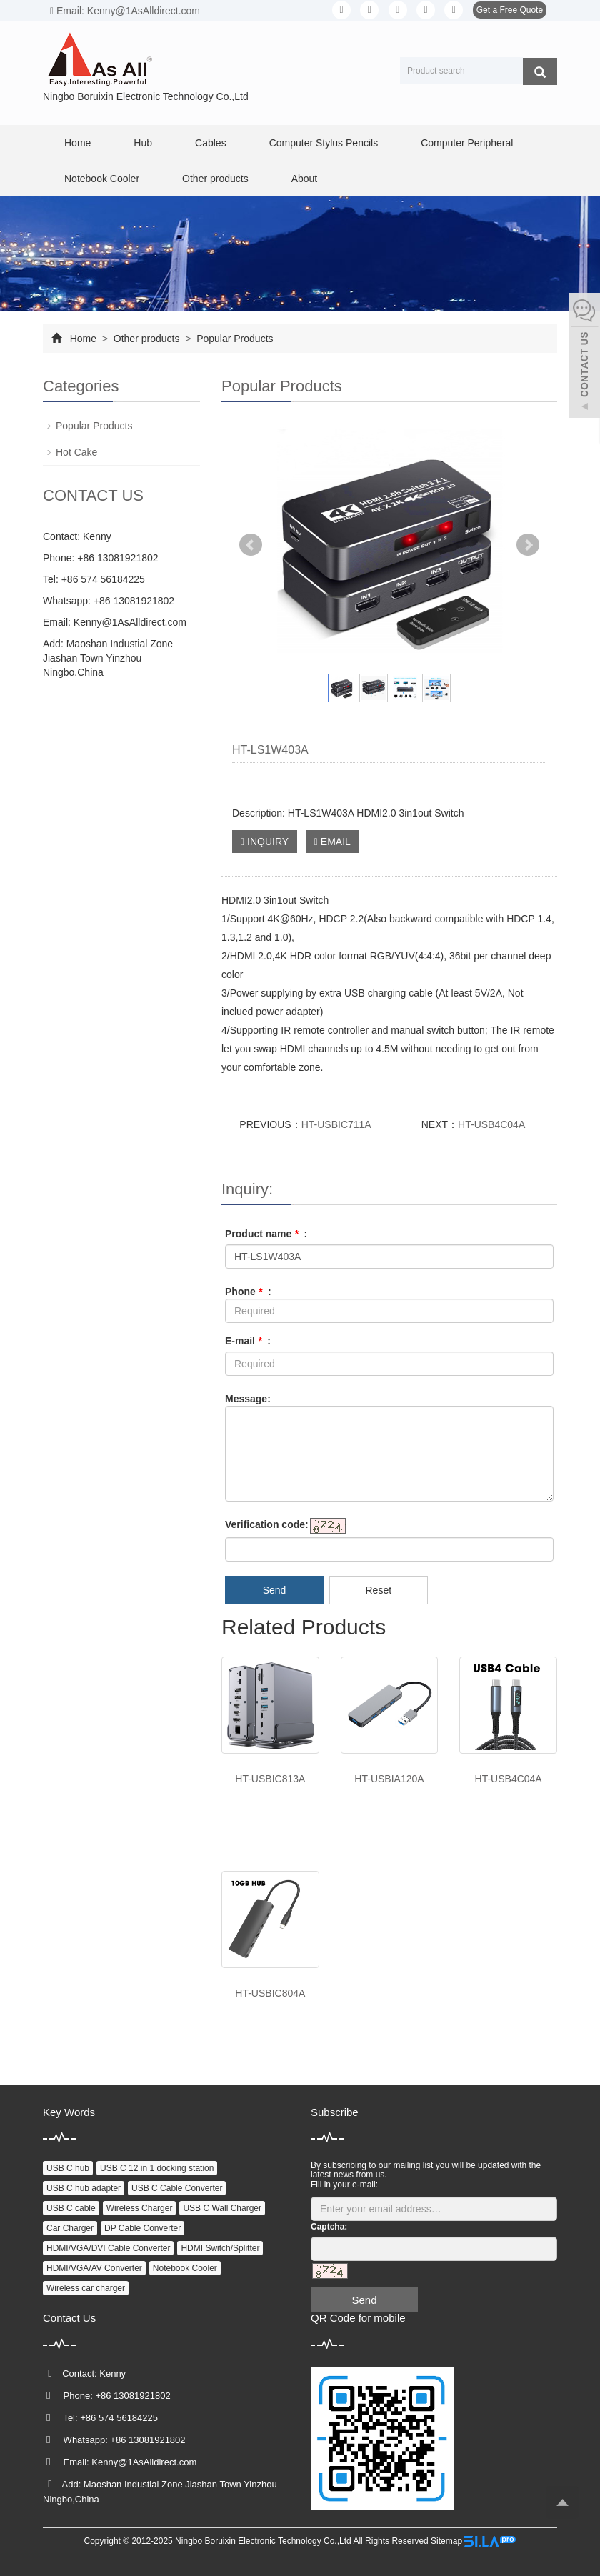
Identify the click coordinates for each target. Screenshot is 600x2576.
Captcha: (329, 2227)
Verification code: (267, 1524)
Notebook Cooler (101, 178)
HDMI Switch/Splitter (220, 2248)
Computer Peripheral (467, 143)
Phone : (248, 1291)
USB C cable (71, 2208)
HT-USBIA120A (389, 1778)
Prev (250, 545)
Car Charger (70, 2228)
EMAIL (332, 841)
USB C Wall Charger (222, 2208)
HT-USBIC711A (336, 1124)
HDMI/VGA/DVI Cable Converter (108, 2248)
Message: (248, 1398)
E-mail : (248, 1341)
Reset (378, 1590)
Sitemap (446, 2541)
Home (77, 143)
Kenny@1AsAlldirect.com (130, 622)
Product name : (266, 1233)
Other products (215, 178)
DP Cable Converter (142, 2228)
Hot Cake (76, 452)
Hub (143, 143)
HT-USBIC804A (270, 1993)
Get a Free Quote (509, 10)
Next (527, 545)
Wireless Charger (139, 2208)
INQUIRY (265, 841)
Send (274, 1590)
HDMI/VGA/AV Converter (94, 2268)
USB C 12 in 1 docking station (157, 2168)
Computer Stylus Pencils (324, 143)
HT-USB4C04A (491, 1124)
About (304, 178)
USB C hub (67, 2168)
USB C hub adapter (83, 2188)
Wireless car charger (85, 2288)
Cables (210, 143)
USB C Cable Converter (176, 2188)
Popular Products (233, 338)
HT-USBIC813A (270, 1778)
